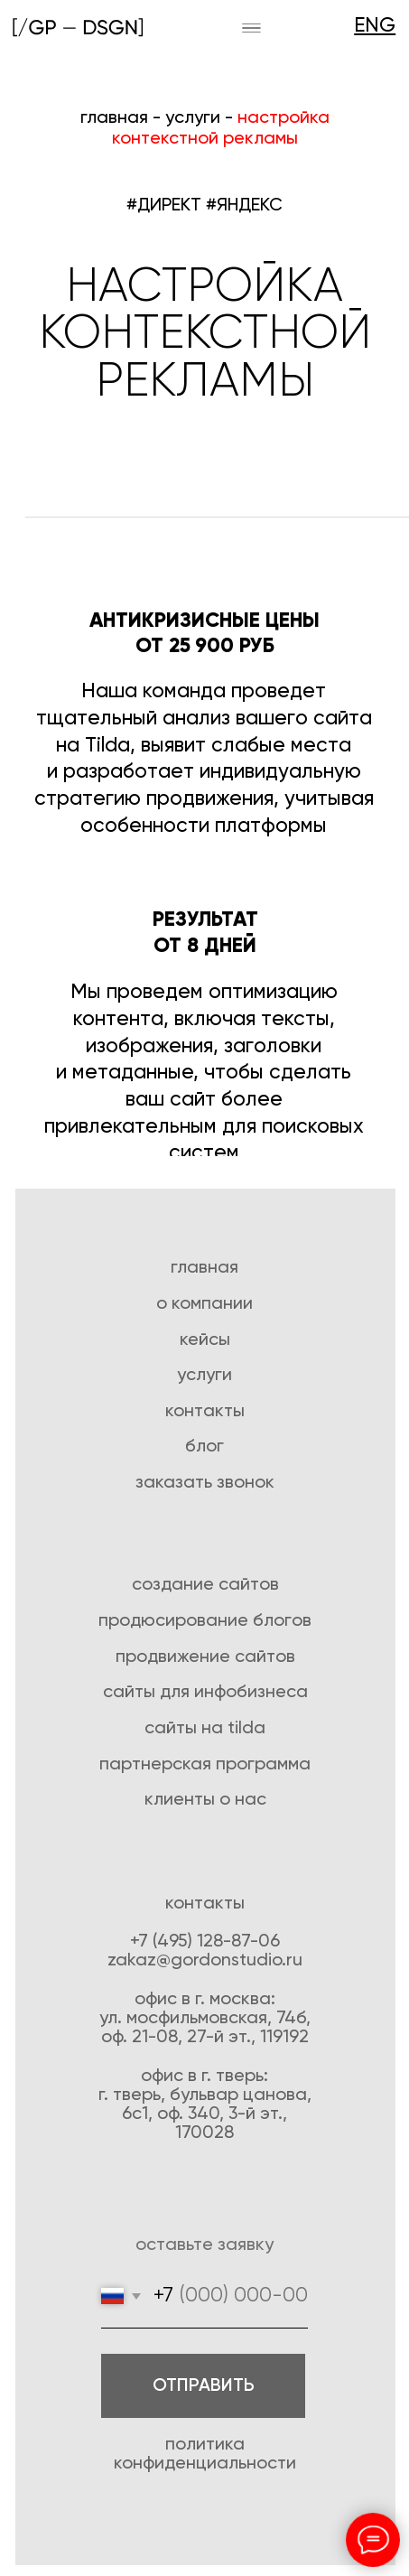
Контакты (205, 1411)
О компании (204, 1303)
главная (114, 117)
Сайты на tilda (204, 1728)
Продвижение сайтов (205, 1657)
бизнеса (272, 1692)
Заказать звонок (204, 1482)
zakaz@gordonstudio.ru (204, 1960)
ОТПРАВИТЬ (204, 2385)
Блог (204, 1446)
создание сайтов (205, 1584)
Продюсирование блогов (204, 1620)
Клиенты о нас (205, 1799)
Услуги (204, 1375)
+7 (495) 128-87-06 (205, 1941)
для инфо (198, 1692)
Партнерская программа (205, 1764)
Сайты (131, 1692)
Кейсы (205, 1340)
